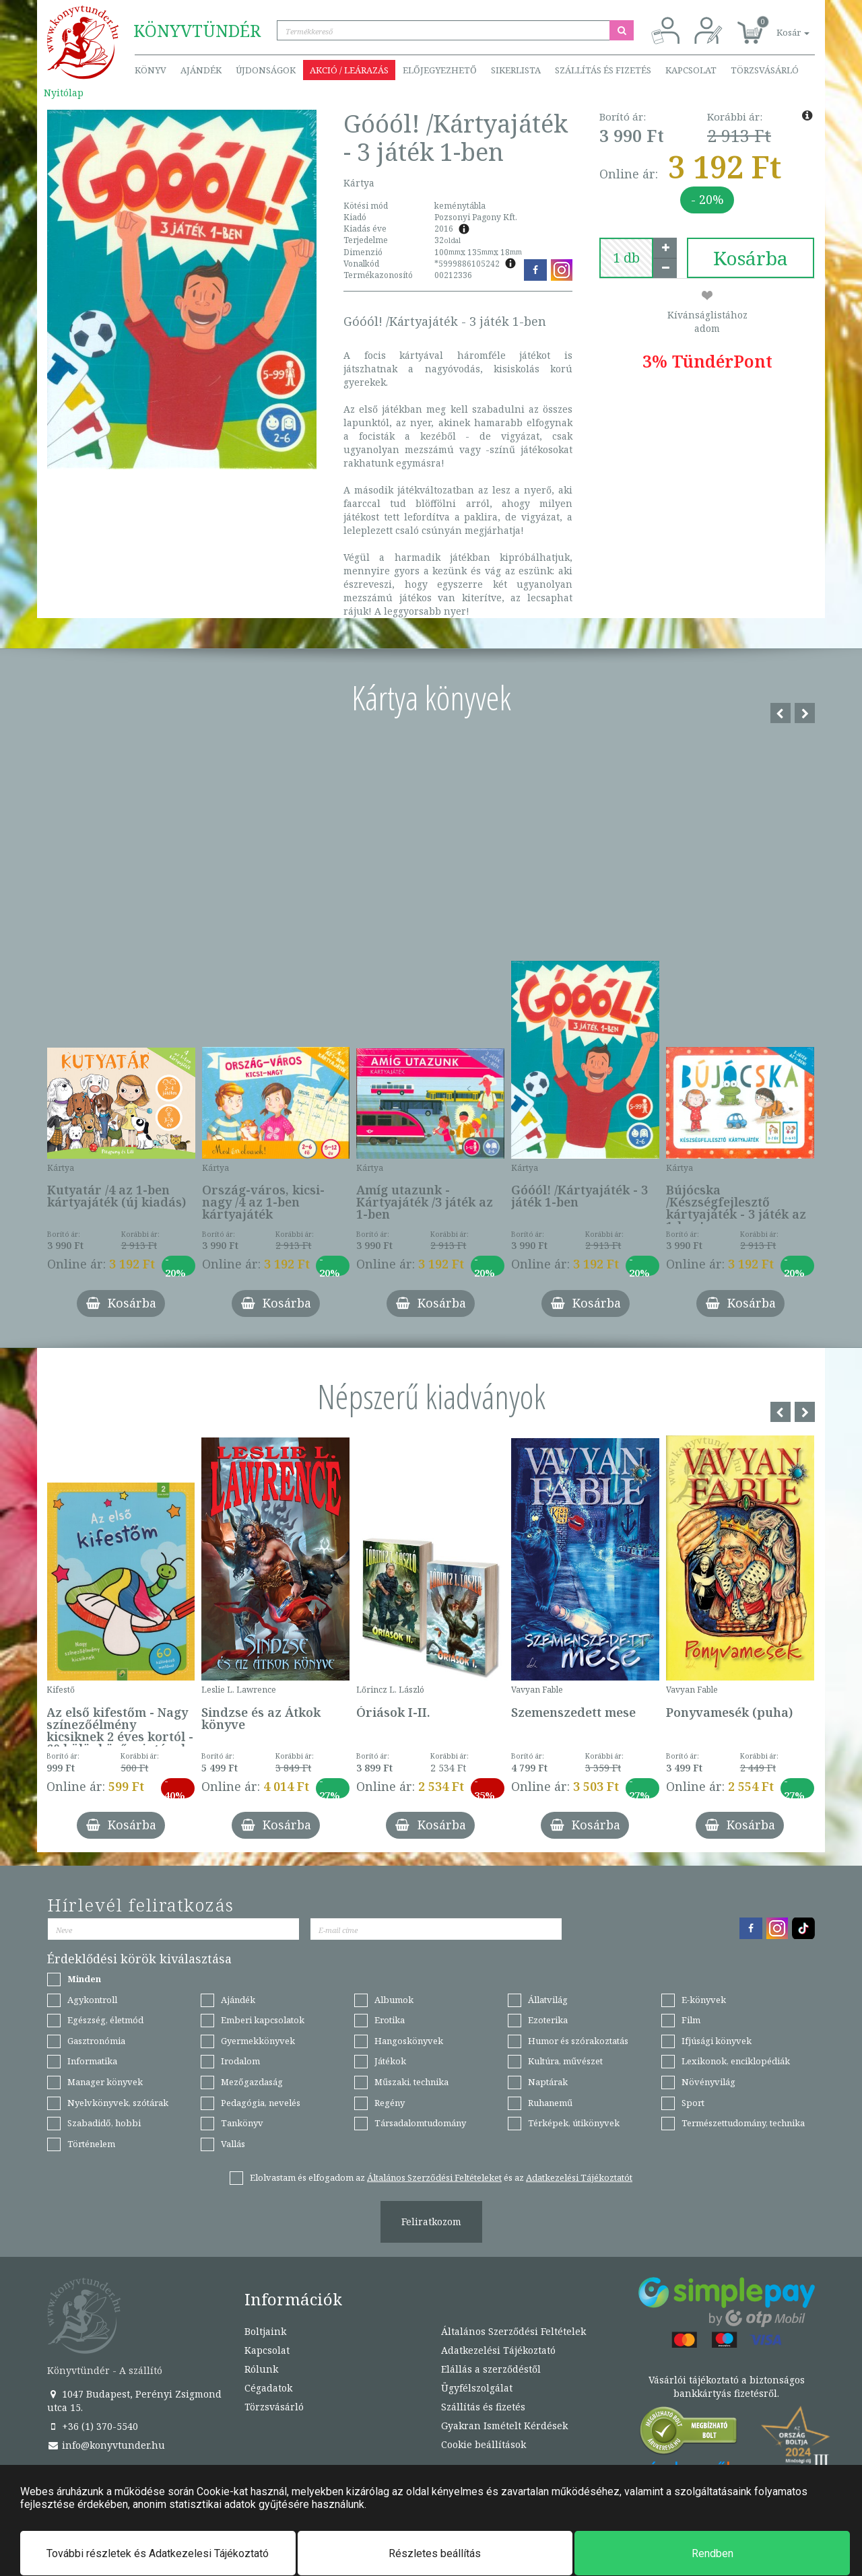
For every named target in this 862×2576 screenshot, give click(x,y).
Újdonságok (266, 70)
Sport (693, 2103)
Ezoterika (548, 2020)
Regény (389, 2103)
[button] (778, 25)
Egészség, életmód (105, 2020)
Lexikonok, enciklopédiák (736, 2061)
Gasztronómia (96, 2041)
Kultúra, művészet (565, 2061)
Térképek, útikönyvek (574, 2123)
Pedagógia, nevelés (260, 2103)
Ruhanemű (550, 2103)
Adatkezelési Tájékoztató (498, 2350)
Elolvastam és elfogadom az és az (441, 2177)
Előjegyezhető (440, 70)
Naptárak (548, 2082)
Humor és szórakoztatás (578, 2041)
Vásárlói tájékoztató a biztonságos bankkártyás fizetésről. (727, 2386)
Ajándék (201, 70)
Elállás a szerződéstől (491, 2369)
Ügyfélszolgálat (476, 2387)
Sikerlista (516, 70)
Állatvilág (548, 2000)
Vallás (233, 2144)
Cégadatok (268, 2387)
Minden (84, 1979)
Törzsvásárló (765, 70)
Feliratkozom (431, 2221)
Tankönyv (242, 2123)
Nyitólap (64, 92)
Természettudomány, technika (743, 2123)
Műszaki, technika (411, 2082)
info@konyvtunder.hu (106, 2445)
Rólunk (261, 2369)
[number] (626, 258)
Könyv (150, 70)
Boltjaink (265, 2331)
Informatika (92, 2061)
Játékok (390, 2061)
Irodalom (240, 2061)
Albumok (393, 2000)
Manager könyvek (105, 2082)
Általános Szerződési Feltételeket (434, 2177)
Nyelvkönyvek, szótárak (117, 2103)
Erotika (389, 2020)
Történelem (91, 2144)
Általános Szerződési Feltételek (513, 2331)
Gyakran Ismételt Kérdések (504, 2425)
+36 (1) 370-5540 (92, 2426)
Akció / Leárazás (349, 70)
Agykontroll (92, 2000)
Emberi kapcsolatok (262, 2020)
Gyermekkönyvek (258, 2041)
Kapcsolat (691, 70)
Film (691, 2020)
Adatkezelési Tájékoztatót (579, 2177)
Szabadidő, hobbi (104, 2123)
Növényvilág (708, 2082)
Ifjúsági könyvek (717, 2041)
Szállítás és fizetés (603, 70)
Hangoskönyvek (408, 2041)
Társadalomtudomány (420, 2123)
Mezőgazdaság (252, 2082)
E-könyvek (704, 2000)
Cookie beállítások (483, 2444)
